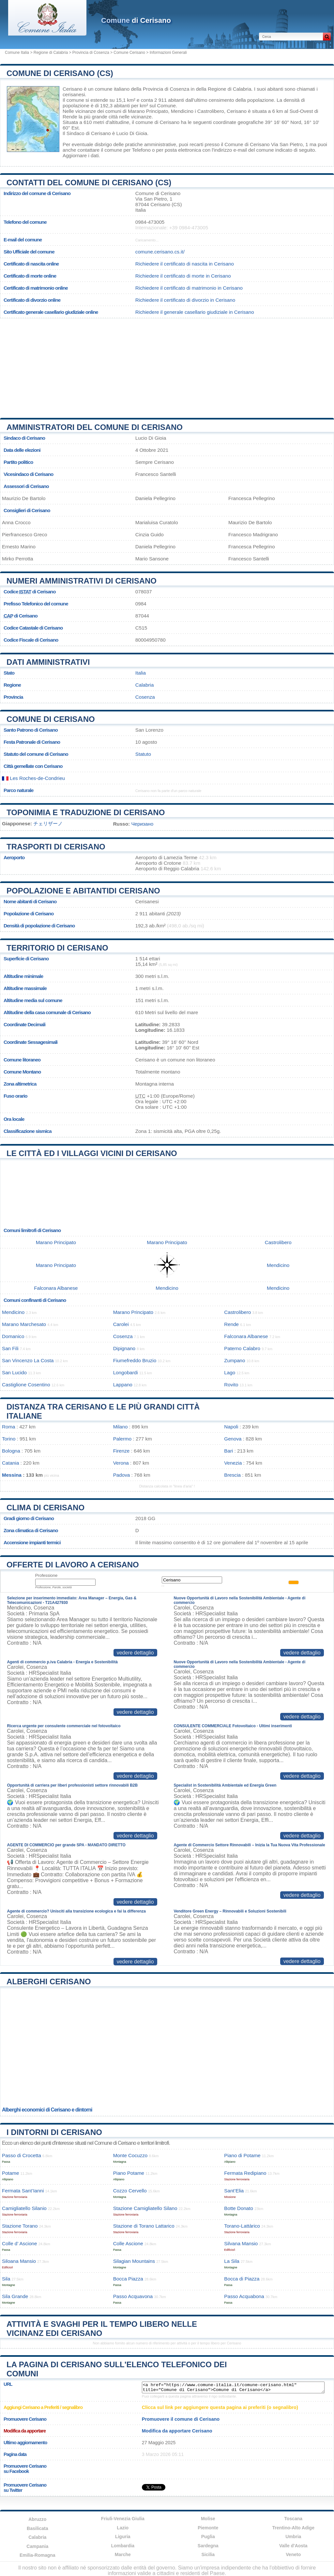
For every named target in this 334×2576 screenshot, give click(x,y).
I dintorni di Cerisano (54, 2132)
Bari (228, 1451)
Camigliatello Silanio (24, 2208)
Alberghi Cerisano (49, 1981)
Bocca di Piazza (241, 2278)
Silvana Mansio (241, 2243)
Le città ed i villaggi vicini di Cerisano (92, 1153)
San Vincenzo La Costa (27, 1360)
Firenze (121, 1451)
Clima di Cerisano (45, 1507)
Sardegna (208, 2545)
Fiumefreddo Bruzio (135, 1360)
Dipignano (124, 1348)
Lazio (123, 2527)
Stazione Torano (20, 2226)
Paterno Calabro (242, 1348)
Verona (121, 1463)
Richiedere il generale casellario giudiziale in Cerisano (194, 312)
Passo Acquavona (133, 2296)
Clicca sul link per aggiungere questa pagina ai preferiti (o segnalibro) (220, 2407)
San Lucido (14, 1372)
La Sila (231, 2261)
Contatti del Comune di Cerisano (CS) (89, 182)
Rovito (231, 1384)
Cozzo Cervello (130, 2190)
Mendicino (182, 111)
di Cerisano (136, 20)
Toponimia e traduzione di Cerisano (86, 812)
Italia (140, 673)
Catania (10, 1463)
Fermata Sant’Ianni (23, 2190)
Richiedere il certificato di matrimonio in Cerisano (189, 288)
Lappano (122, 1384)
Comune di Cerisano (51, 719)
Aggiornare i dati (81, 155)
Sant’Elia (234, 2190)
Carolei (121, 1324)
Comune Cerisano (129, 52)
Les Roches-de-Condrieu (33, 778)
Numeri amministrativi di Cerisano (82, 580)
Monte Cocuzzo (130, 2155)
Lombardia (122, 2545)
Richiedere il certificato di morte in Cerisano (183, 276)
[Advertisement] (167, 365)
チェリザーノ (48, 823)
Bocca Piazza (128, 2278)
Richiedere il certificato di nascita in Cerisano (184, 264)
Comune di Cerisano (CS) (60, 73)
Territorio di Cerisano (57, 947)
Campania (37, 2546)
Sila (6, 2278)
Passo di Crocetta (21, 2155)
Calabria (144, 685)
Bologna (11, 1451)
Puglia (208, 2536)
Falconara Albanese (56, 1288)
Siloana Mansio (19, 2261)
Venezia (233, 1463)
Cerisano (73, 89)
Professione (46, 1575)
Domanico (13, 1336)
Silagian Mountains (134, 2261)
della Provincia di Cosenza (160, 89)
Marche (123, 2554)
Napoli (231, 1426)
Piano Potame (128, 2173)
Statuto (143, 754)
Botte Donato (238, 2208)
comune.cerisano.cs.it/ (160, 251)
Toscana (293, 2518)
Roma (8, 1426)
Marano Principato (148, 111)
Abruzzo (37, 2519)
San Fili (10, 1348)
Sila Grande (15, 2296)
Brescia (232, 1475)
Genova (232, 1438)
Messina (12, 1475)
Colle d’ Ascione (19, 2243)
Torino (8, 1438)
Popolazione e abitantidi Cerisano (83, 890)
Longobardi (125, 1372)
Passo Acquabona (244, 2296)
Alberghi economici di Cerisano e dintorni (47, 2109)
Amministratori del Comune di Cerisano (95, 427)
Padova (121, 1475)
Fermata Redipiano (245, 2173)
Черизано (142, 824)
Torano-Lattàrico (242, 2226)
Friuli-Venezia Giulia (122, 2518)
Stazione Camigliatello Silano (145, 2208)
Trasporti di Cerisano (56, 846)
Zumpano (234, 1360)
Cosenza (145, 697)
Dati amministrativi (48, 662)
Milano (120, 1426)
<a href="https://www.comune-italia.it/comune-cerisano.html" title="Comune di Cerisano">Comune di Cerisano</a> (233, 2387)
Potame (10, 2173)
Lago (229, 1372)
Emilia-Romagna (37, 2555)
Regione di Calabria (51, 52)
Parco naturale (19, 790)
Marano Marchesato (24, 1324)
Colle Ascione (128, 2243)
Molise (208, 2518)
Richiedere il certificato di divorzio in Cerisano (185, 300)
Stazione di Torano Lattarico (144, 2226)
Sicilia (208, 2554)
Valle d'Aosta (293, 2545)
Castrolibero (210, 111)
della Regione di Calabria (223, 89)
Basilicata (37, 2528)
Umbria (293, 2536)
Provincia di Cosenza (90, 52)
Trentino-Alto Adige (293, 2527)
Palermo (122, 1438)
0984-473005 (150, 222)
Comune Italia (17, 52)
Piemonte (208, 2527)
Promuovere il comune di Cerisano (181, 2419)
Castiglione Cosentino (26, 1384)
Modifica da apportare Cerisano (177, 2430)
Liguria (122, 2536)
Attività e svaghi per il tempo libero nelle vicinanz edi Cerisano (102, 2329)
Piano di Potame (242, 2155)
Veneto (293, 2554)
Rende (70, 116)
